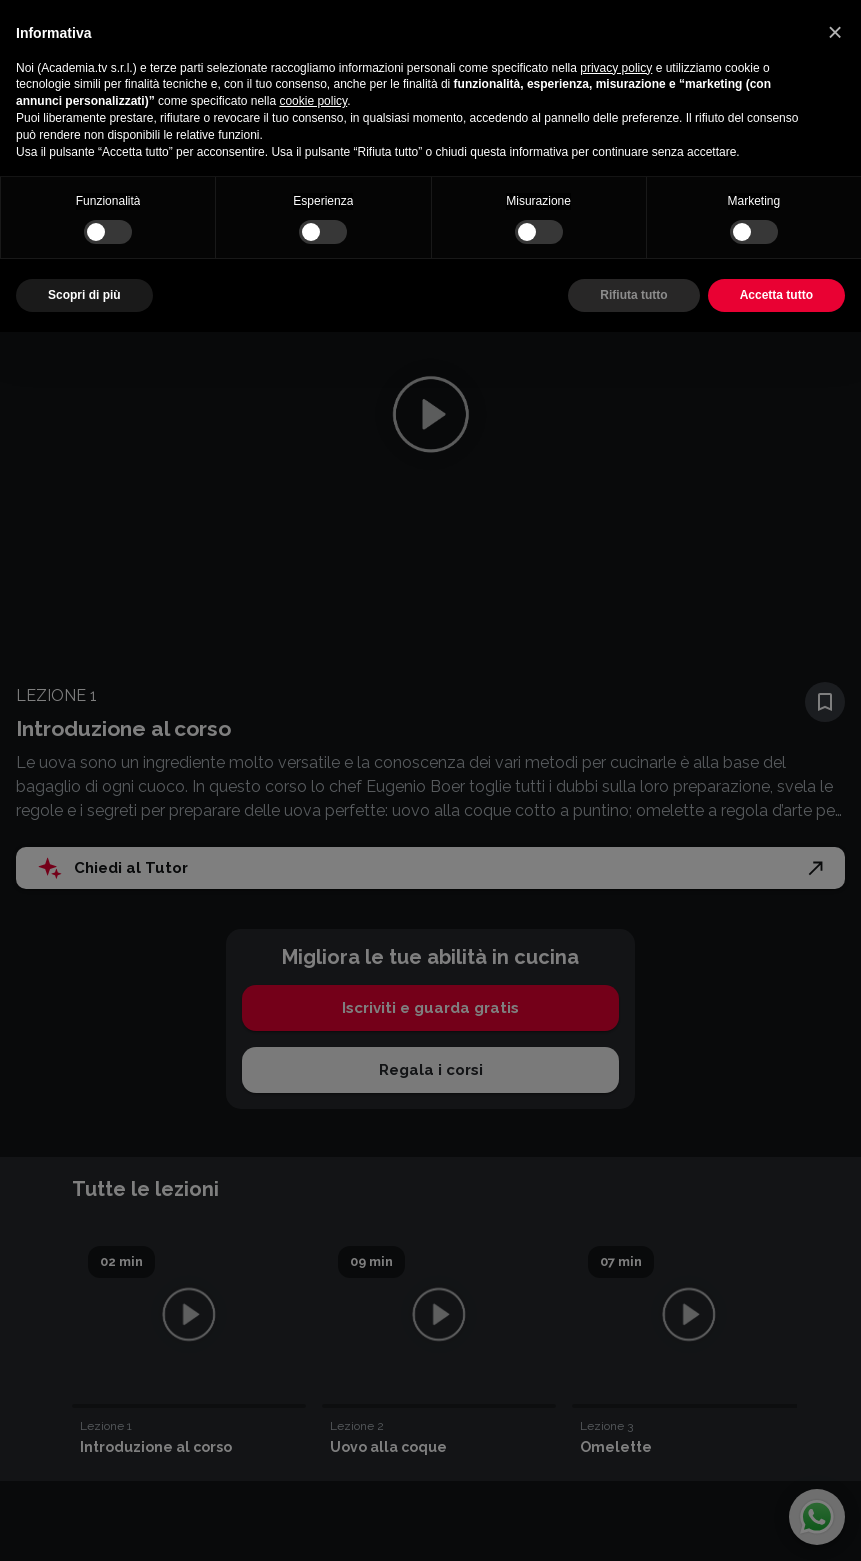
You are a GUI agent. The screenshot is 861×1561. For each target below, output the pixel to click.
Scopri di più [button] (84, 295)
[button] (835, 32)
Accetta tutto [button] (776, 295)
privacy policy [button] (616, 68)
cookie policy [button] (313, 101)
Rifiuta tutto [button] (633, 295)
